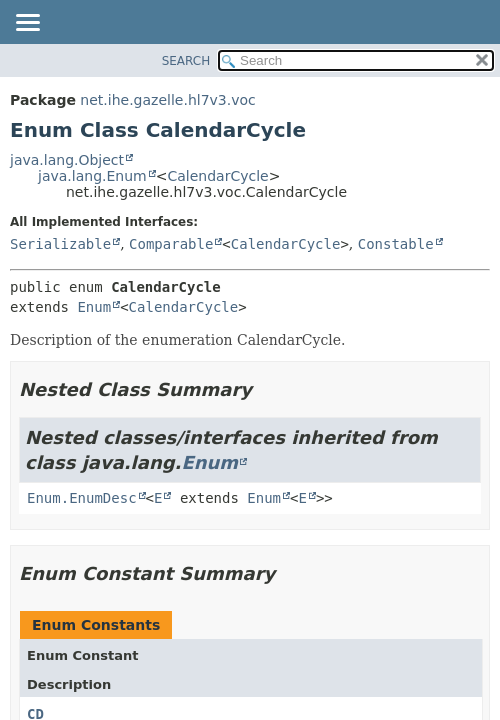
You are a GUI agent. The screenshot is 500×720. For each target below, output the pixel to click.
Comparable (171, 244)
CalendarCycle (217, 176)
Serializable (60, 244)
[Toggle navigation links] (27, 24)
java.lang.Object (67, 160)
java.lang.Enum (92, 176)
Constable (396, 244)
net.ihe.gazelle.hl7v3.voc (167, 100)
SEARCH (186, 61)
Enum (94, 307)
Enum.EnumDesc (82, 498)
